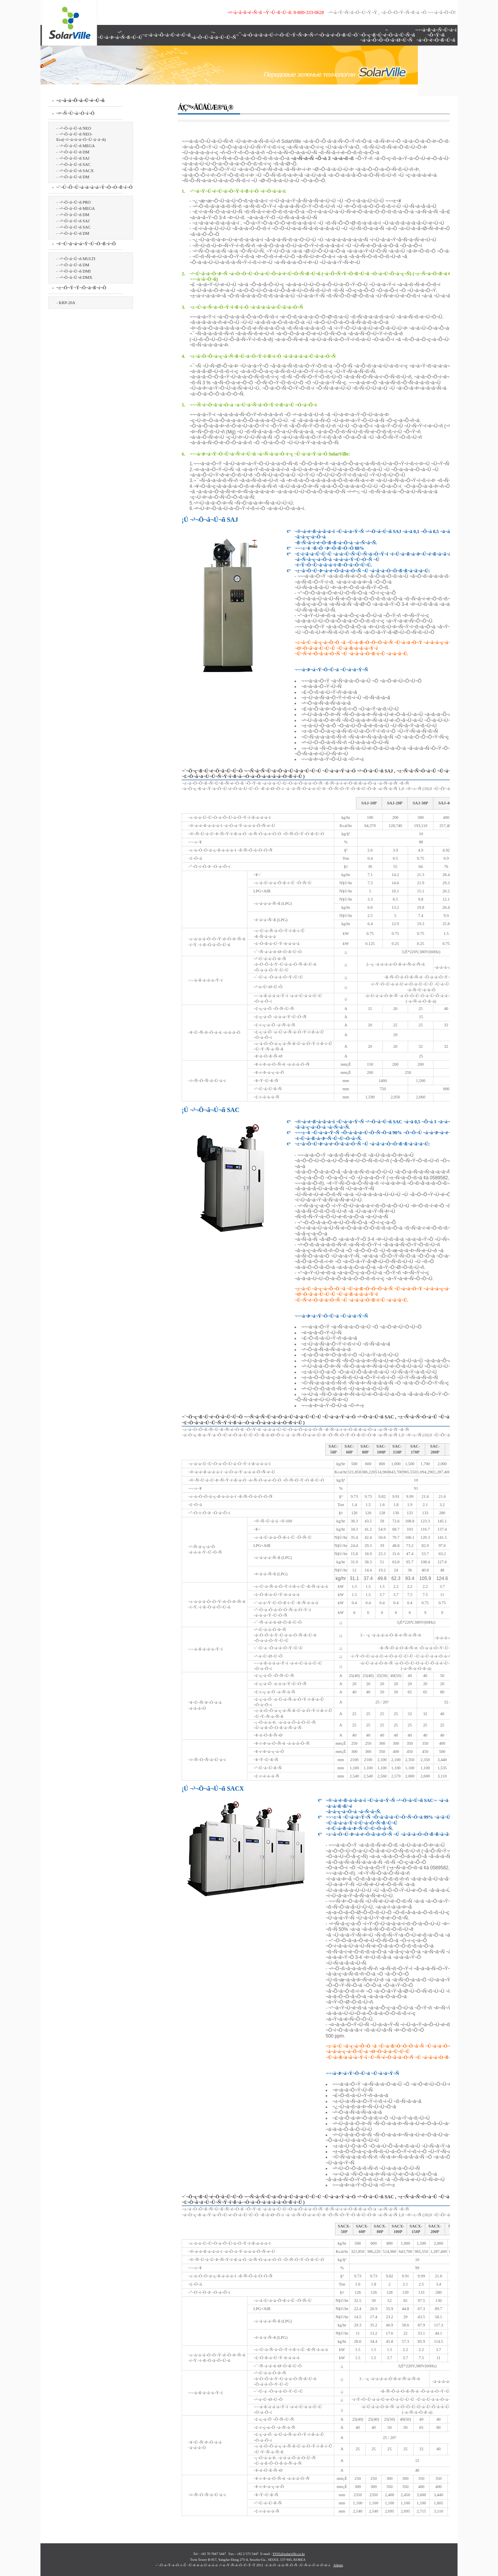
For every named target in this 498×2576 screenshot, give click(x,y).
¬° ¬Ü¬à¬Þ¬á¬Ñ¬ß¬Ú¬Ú (119, 35)
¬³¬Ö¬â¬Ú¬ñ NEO (75, 128)
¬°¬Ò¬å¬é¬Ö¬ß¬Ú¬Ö (335, 35)
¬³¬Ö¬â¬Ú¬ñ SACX (76, 171)
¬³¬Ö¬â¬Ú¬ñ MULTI (77, 259)
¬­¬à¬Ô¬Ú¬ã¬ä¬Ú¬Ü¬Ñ (213, 35)
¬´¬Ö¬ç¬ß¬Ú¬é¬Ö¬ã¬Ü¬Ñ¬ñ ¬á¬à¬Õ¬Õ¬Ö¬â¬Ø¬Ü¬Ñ (386, 35)
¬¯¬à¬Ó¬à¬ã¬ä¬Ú (255, 35)
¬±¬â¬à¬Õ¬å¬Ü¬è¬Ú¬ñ (166, 35)
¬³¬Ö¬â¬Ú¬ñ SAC (75, 164)
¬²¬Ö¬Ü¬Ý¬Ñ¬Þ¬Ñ (293, 35)
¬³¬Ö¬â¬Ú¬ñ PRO (75, 202)
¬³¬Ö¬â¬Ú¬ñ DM (74, 152)
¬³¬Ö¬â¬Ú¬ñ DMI (75, 271)
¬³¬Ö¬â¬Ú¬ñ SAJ (74, 158)
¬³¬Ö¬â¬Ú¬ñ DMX (75, 277)
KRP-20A (67, 303)
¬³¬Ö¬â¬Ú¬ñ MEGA (77, 146)
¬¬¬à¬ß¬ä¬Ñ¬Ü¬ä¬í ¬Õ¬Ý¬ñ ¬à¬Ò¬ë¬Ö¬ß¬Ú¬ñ (435, 35)
